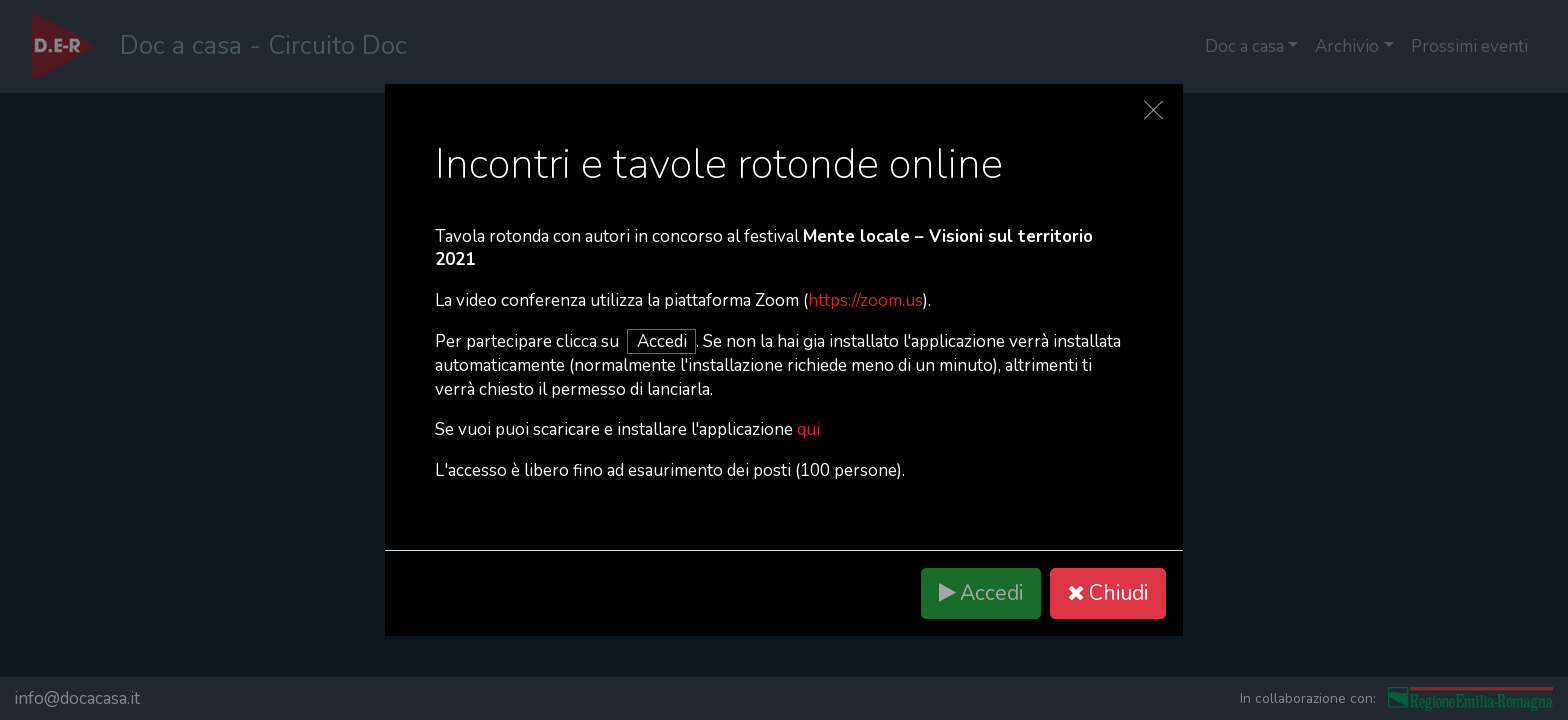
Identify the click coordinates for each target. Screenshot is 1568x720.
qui (808, 429)
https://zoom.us (865, 300)
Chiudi (1108, 593)
